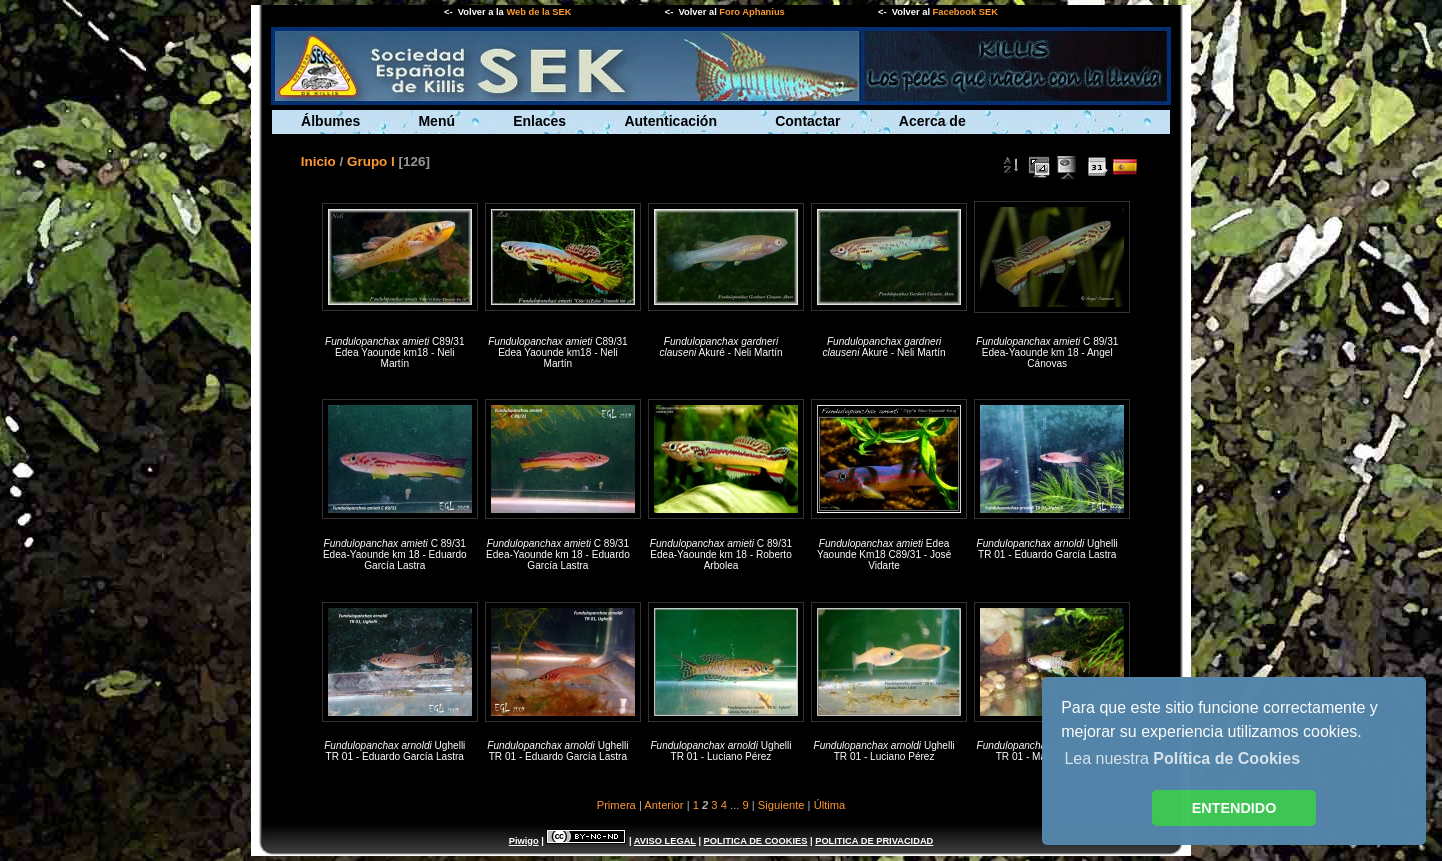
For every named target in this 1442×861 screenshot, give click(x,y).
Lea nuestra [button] (1182, 758)
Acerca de (932, 121)
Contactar (807, 121)
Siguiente (781, 805)
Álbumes (330, 121)
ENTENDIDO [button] (1234, 808)
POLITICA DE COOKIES (756, 841)
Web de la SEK (538, 12)
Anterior (663, 805)
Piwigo (524, 841)
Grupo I (371, 161)
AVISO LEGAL (665, 841)
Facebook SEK (965, 12)
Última (830, 805)
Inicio (318, 161)
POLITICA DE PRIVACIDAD (874, 841)
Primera (616, 805)
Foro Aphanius (751, 12)
